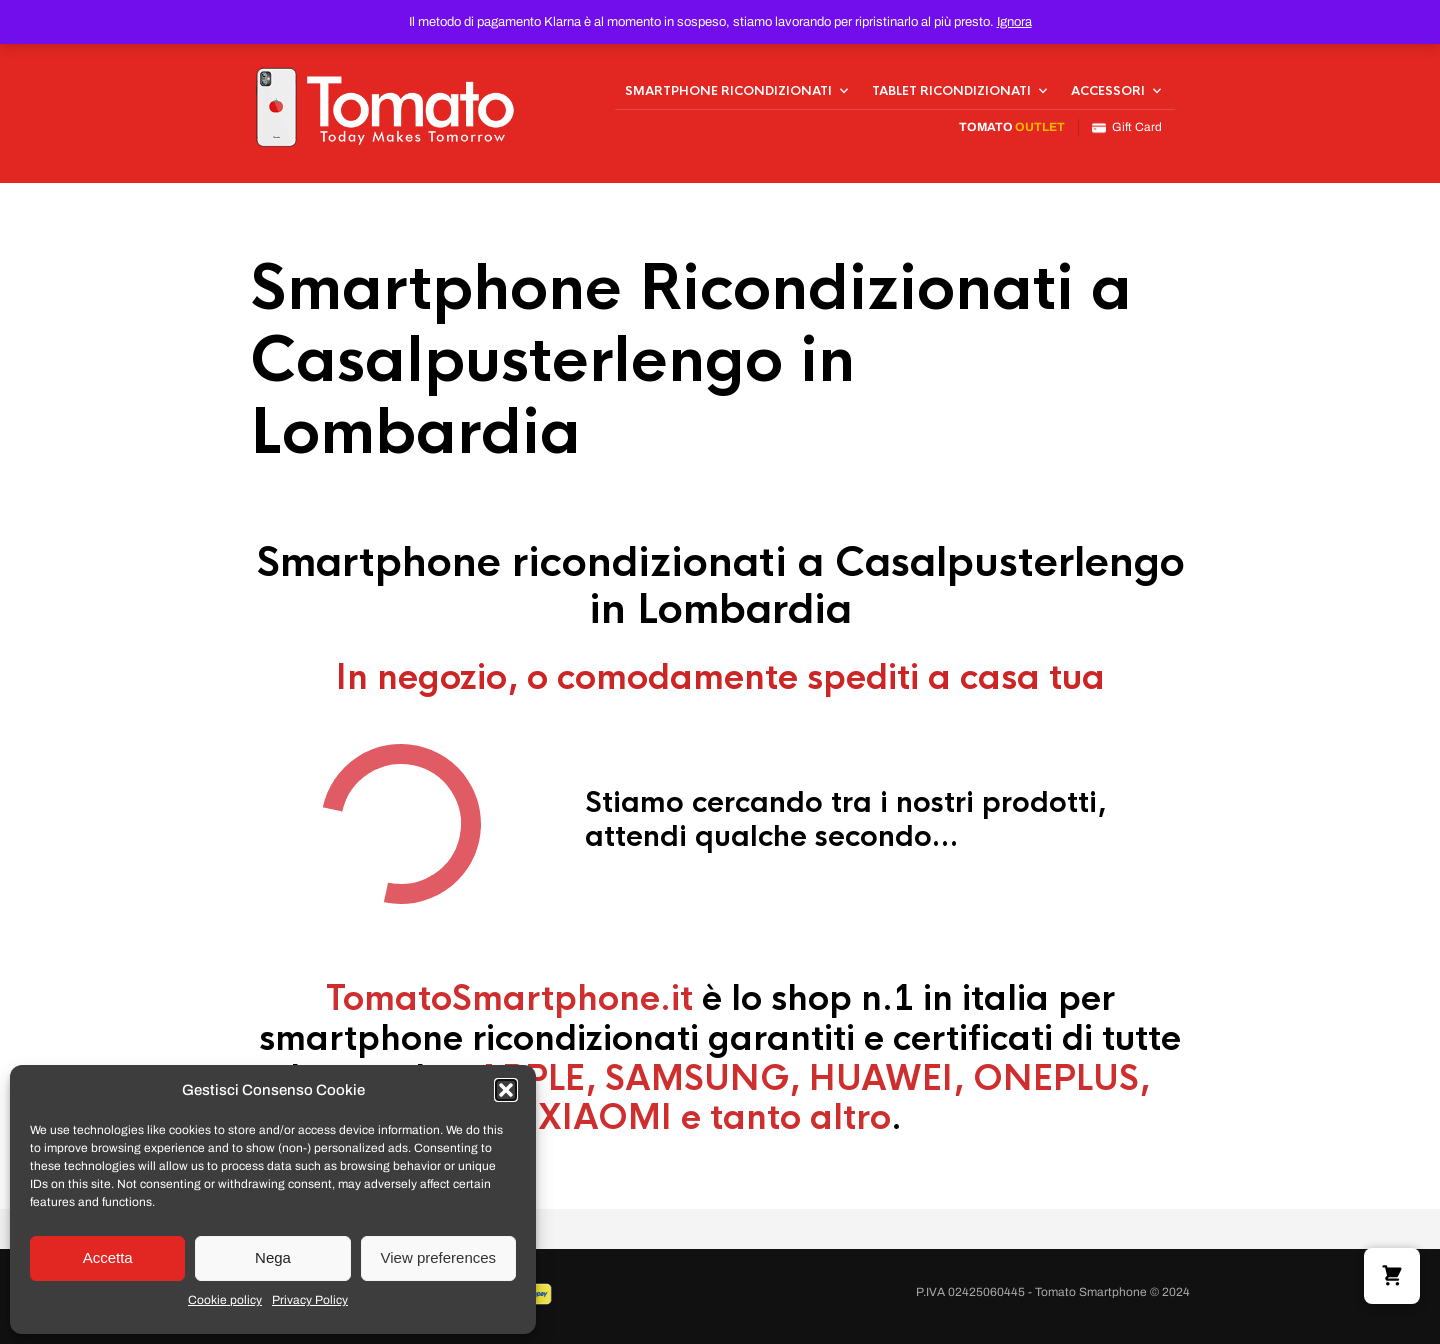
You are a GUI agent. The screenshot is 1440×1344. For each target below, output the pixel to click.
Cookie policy (225, 1300)
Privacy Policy (310, 1300)
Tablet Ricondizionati (951, 91)
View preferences (439, 1257)
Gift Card (1127, 127)
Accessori (1108, 91)
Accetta (108, 1257)
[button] (506, 1090)
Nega (273, 1257)
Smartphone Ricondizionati (728, 91)
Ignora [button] (1014, 22)
